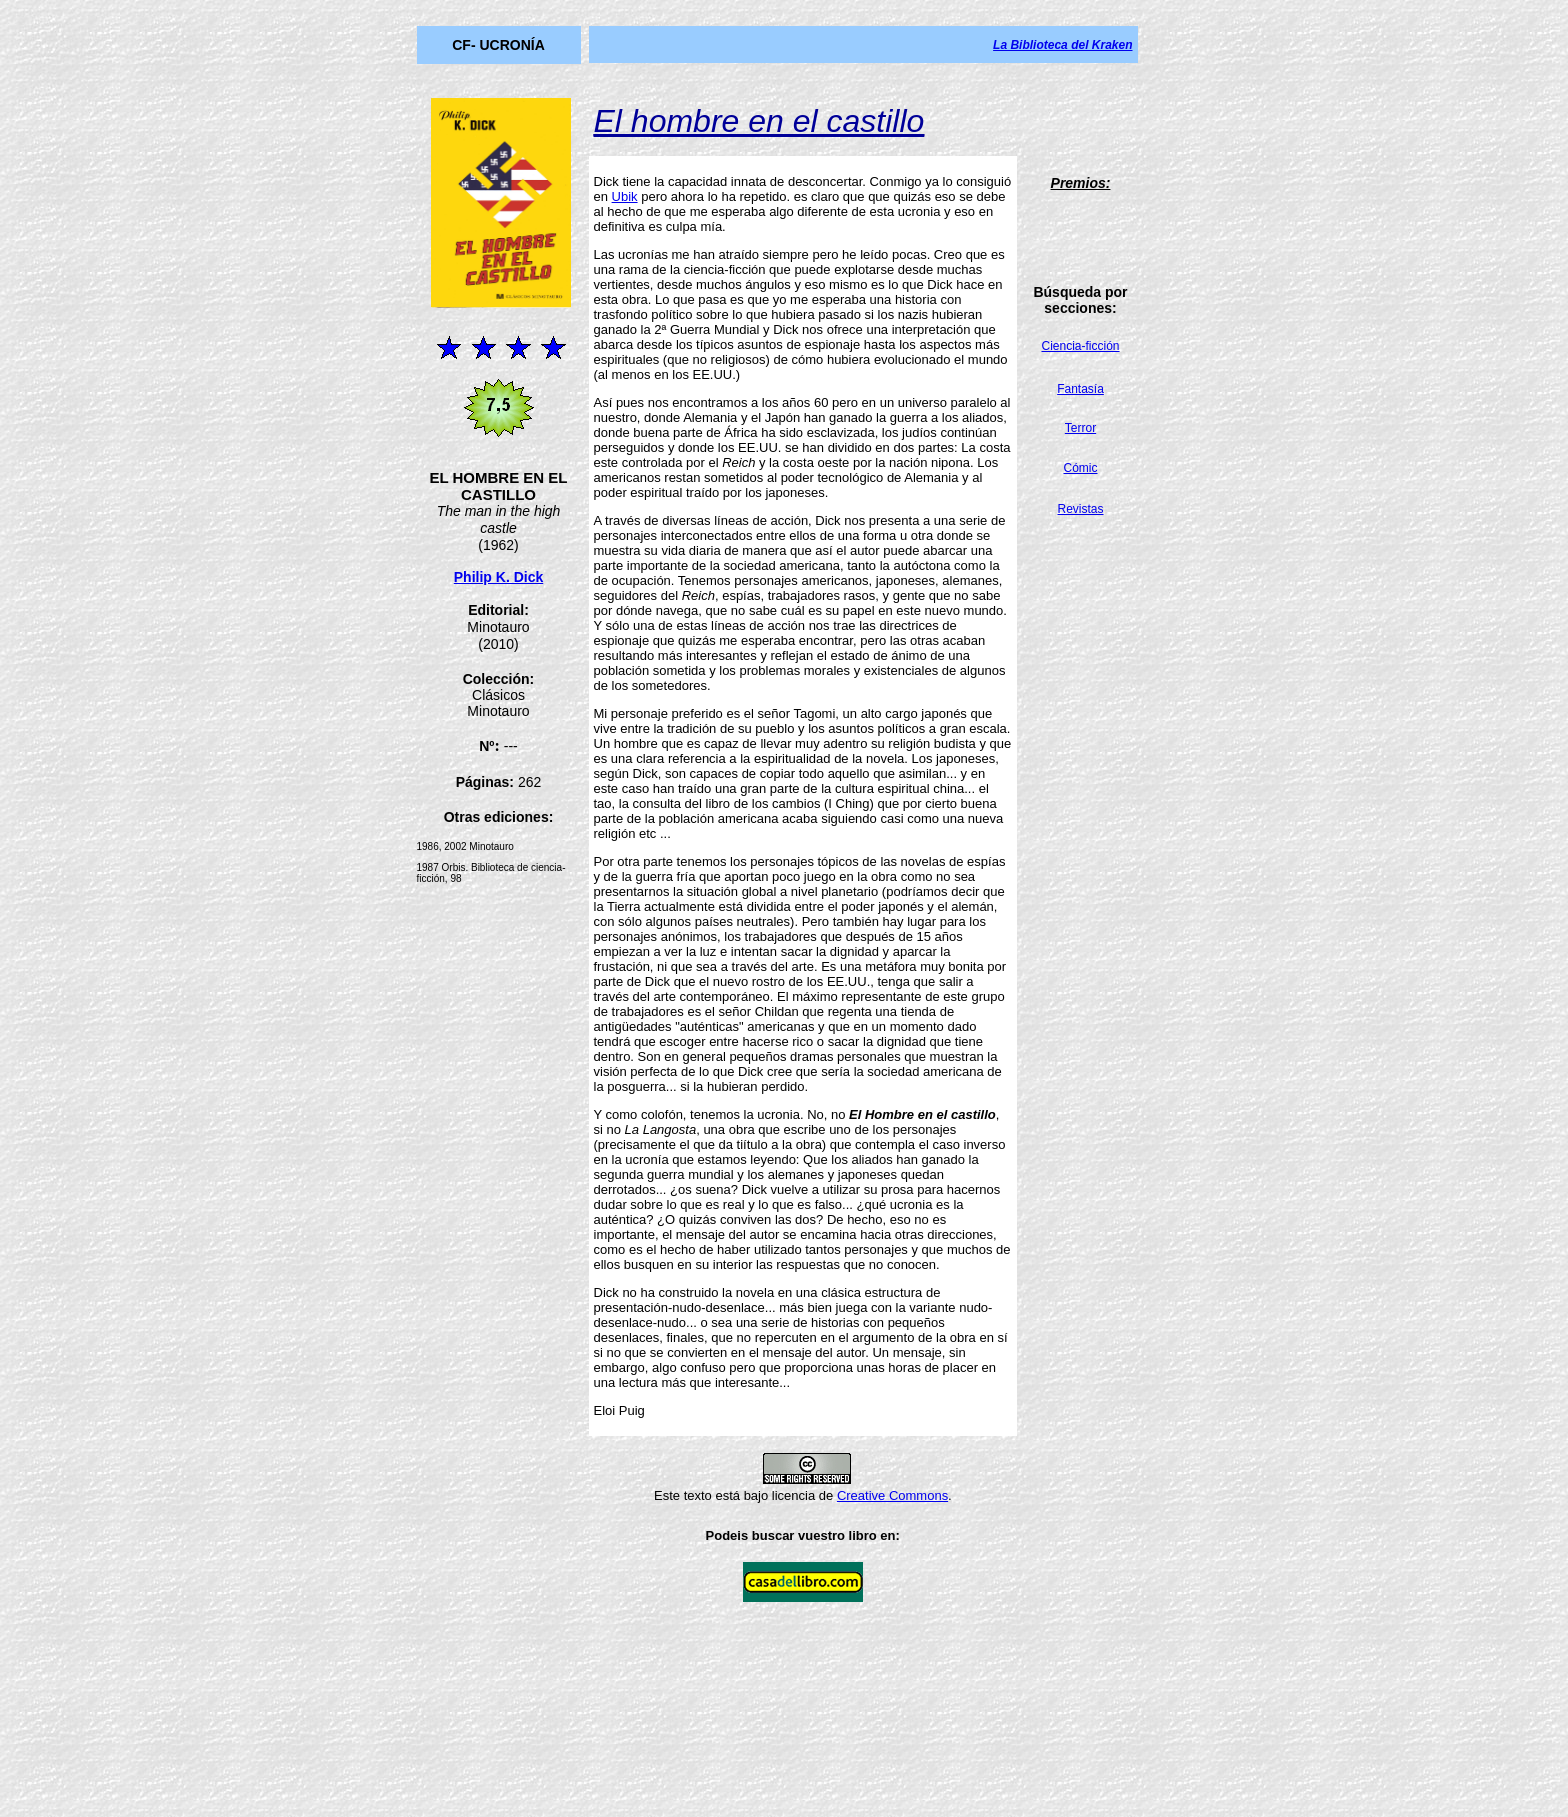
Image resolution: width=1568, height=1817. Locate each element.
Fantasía (1080, 389)
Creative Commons (892, 1495)
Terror (1080, 428)
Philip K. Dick (498, 577)
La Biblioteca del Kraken (1062, 45)
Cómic (1081, 468)
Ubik (625, 196)
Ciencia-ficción (1080, 346)
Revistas (1081, 509)
